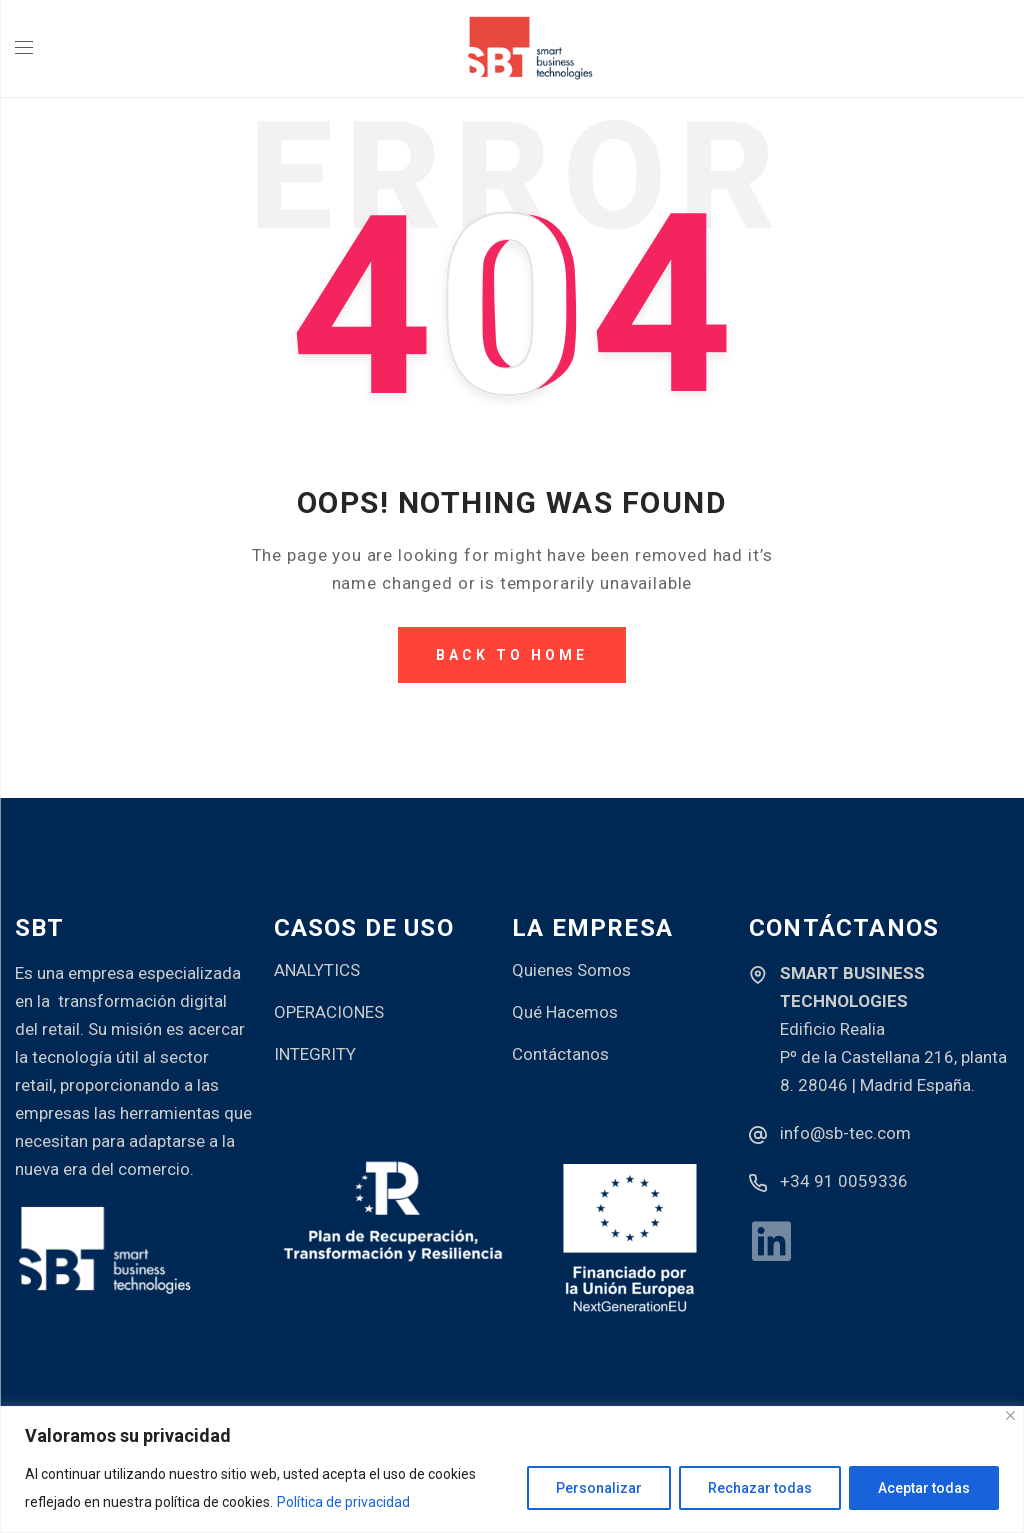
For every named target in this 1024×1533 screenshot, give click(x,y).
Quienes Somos (571, 970)
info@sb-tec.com (845, 1133)
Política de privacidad (343, 1502)
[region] (512, 1469)
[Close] (1010, 1415)
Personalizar (599, 1488)
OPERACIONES (329, 1012)
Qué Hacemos (565, 1012)
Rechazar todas (760, 1488)
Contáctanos (560, 1054)
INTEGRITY (315, 1054)
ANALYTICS (317, 970)
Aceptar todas (924, 1488)
